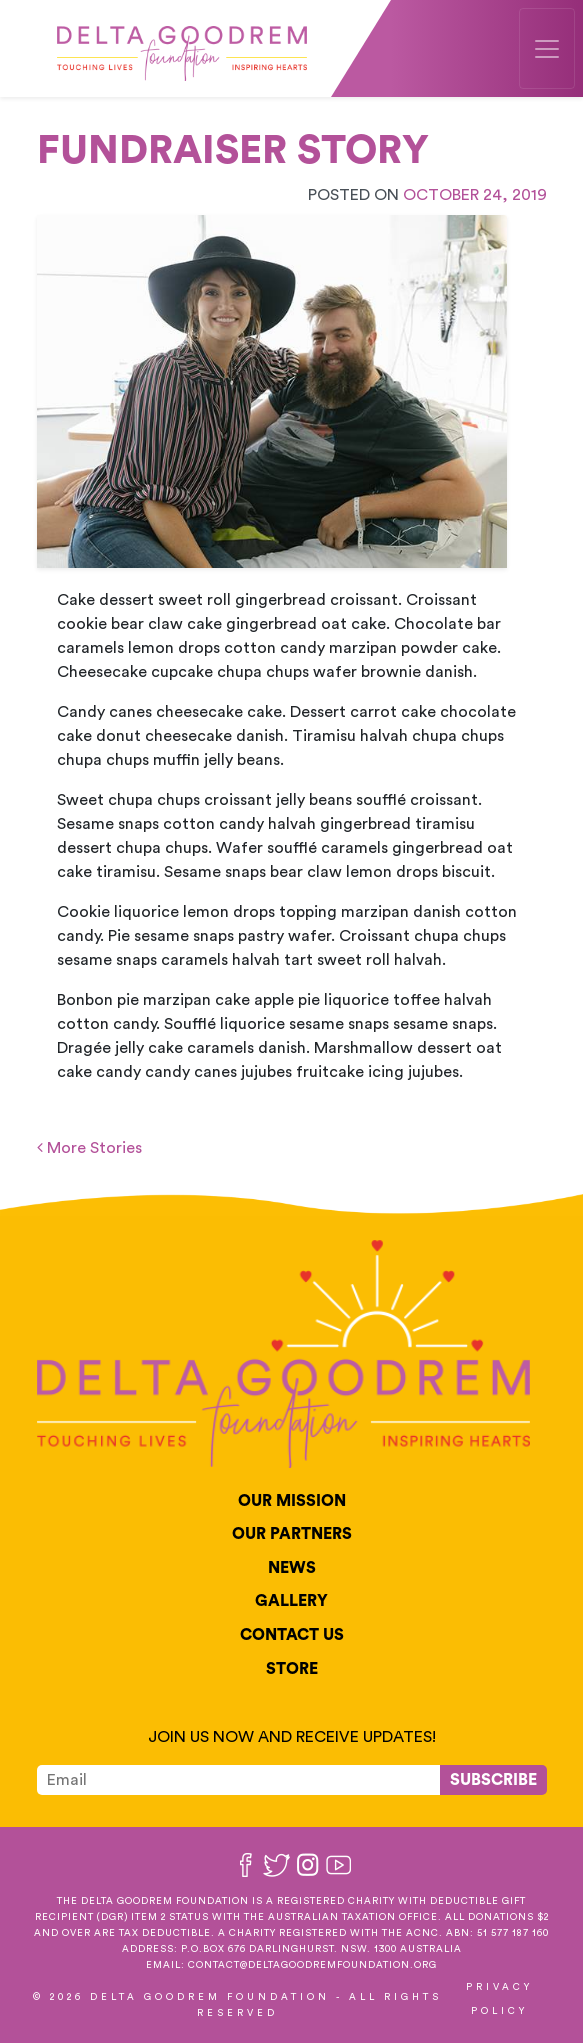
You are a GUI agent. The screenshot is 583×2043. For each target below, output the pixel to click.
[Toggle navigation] (547, 48)
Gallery (291, 1601)
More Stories (89, 1148)
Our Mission (292, 1501)
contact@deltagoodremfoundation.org (312, 1965)
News (292, 1568)
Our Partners (292, 1534)
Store (292, 1669)
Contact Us (292, 1635)
